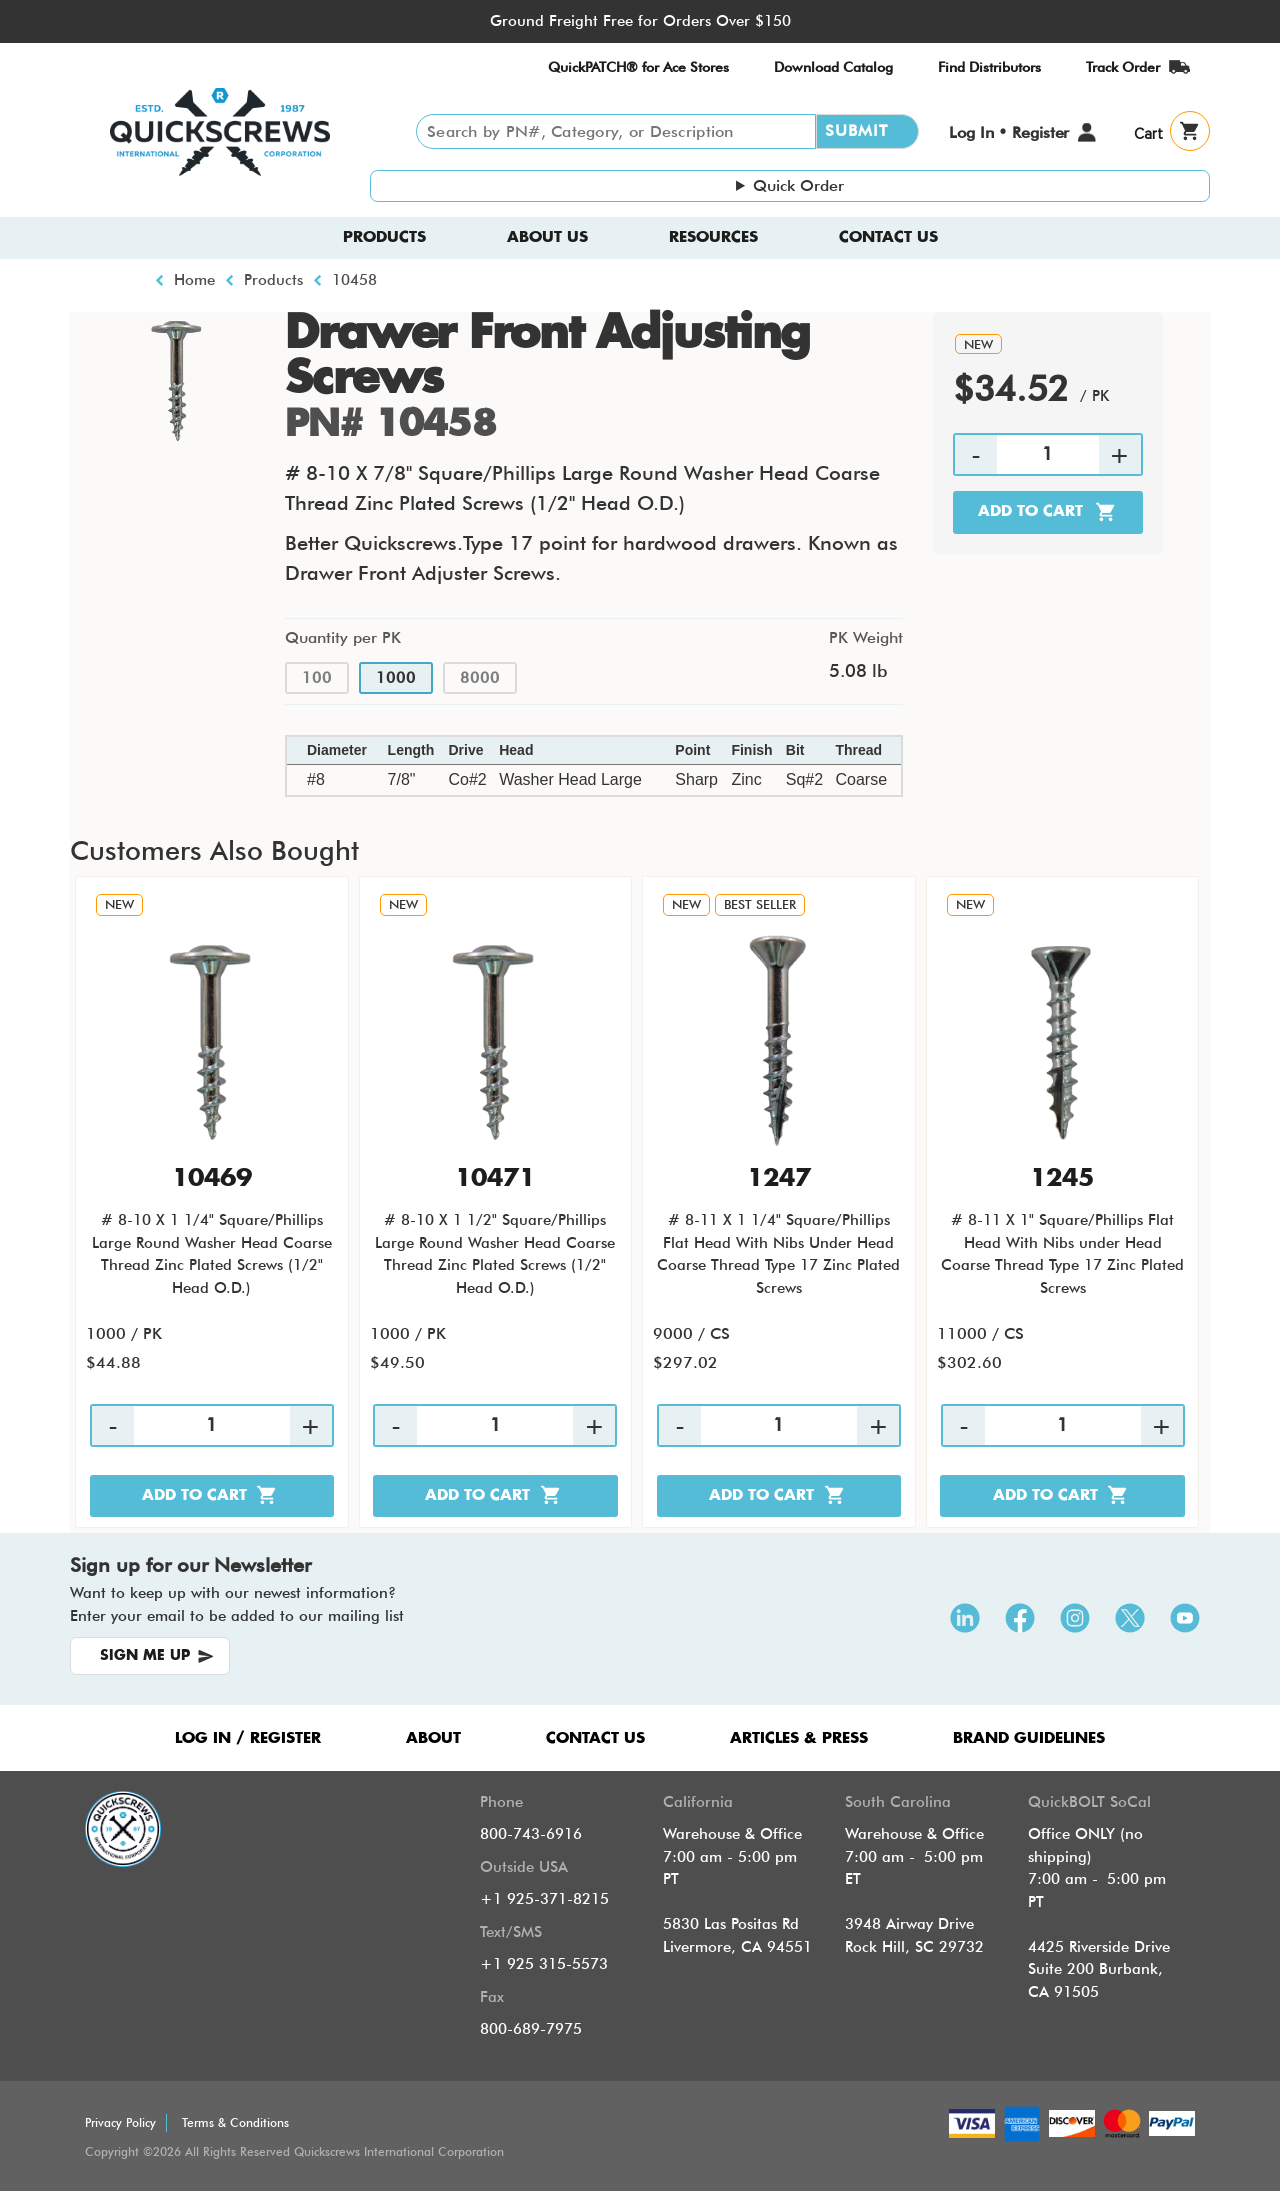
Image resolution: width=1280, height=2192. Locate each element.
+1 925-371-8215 (544, 1899)
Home (194, 280)
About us (547, 237)
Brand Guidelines (1029, 1738)
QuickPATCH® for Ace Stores (638, 67)
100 (317, 678)
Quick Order (798, 185)
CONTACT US (595, 1738)
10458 (354, 280)
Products (384, 237)
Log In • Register (1009, 132)
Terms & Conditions (235, 2122)
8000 (480, 678)
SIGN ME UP (145, 1656)
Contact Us (888, 237)
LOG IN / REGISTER (248, 1738)
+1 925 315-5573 (544, 1964)
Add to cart (1030, 511)
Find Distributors (989, 67)
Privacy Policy (120, 2122)
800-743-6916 (531, 1834)
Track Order (1123, 67)
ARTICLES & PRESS (799, 1738)
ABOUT (433, 1738)
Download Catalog (833, 67)
